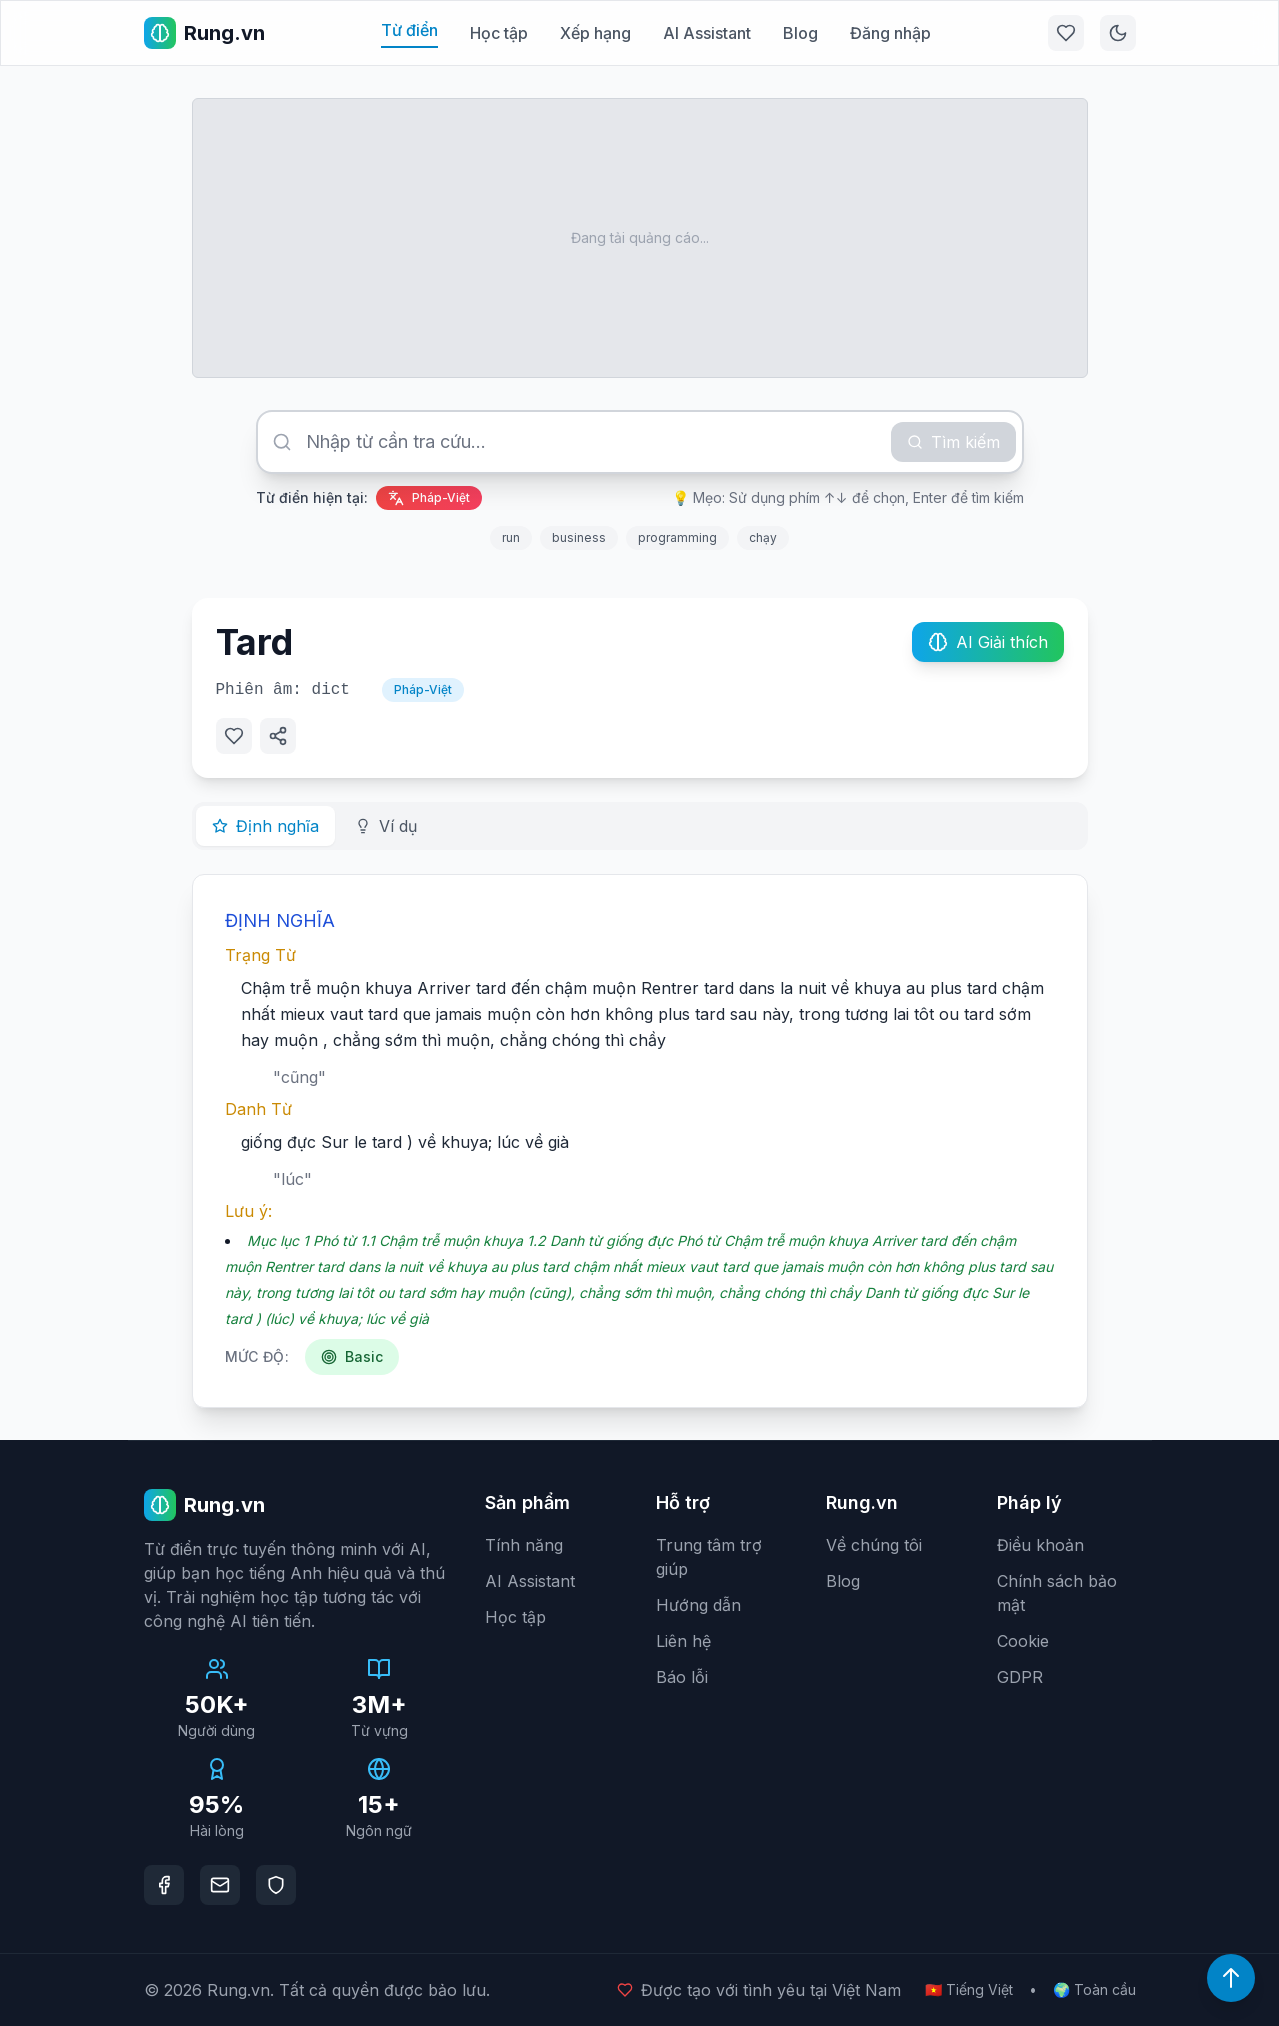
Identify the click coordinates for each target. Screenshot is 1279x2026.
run (511, 537)
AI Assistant (707, 33)
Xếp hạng (595, 33)
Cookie (1023, 1641)
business (579, 537)
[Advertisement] (640, 238)
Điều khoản (1040, 1545)
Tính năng (524, 1545)
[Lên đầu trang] (1231, 1978)
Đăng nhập (890, 33)
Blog (800, 33)
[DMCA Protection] (276, 1885)
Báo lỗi (682, 1677)
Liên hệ (683, 1641)
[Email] (220, 1885)
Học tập (499, 33)
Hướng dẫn (698, 1605)
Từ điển (409, 30)
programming (677, 537)
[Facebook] (164, 1885)
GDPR (1020, 1677)
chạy (763, 537)
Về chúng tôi (874, 1545)
